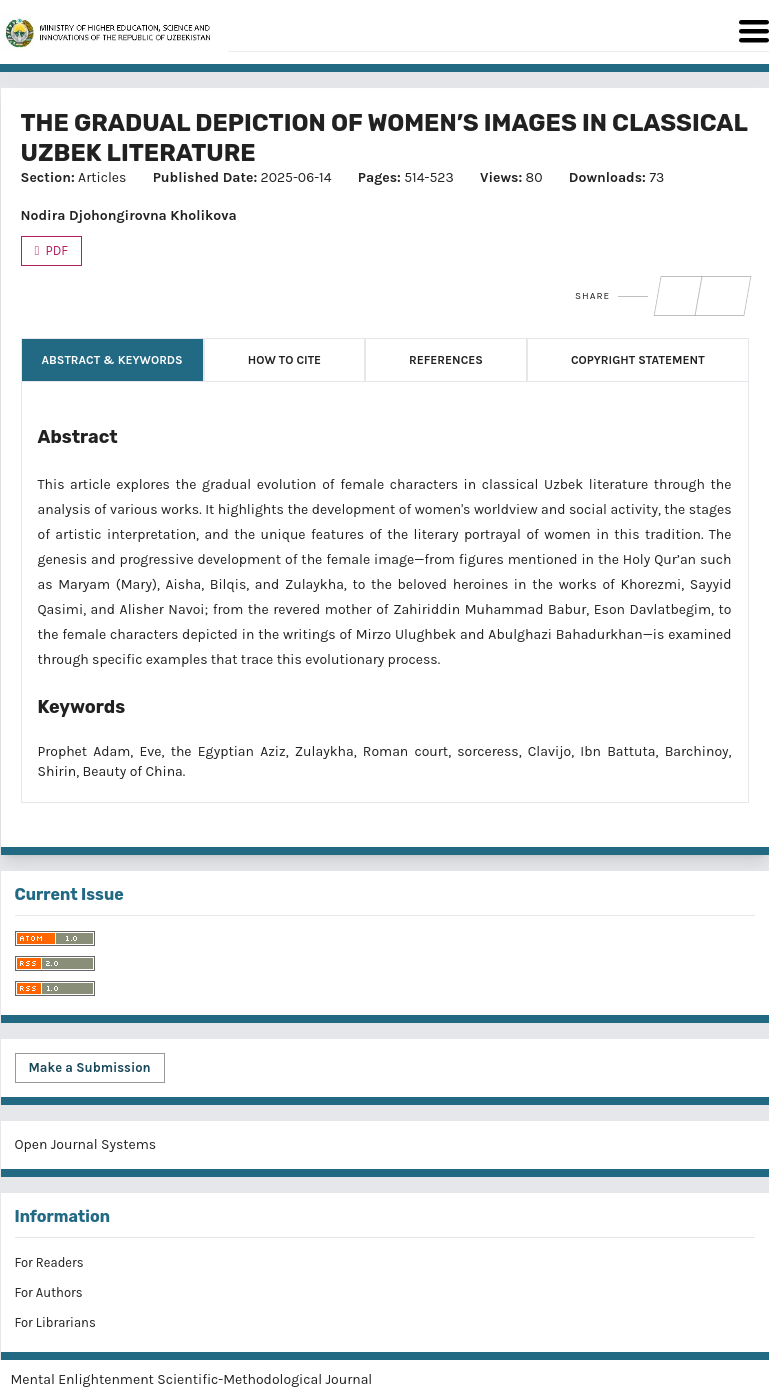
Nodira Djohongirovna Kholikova (129, 215)
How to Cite (284, 360)
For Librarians (55, 1322)
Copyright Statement (638, 360)
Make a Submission (90, 1067)
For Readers (49, 1262)
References (446, 360)
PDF (56, 250)
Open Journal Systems (86, 1144)
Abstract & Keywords (112, 360)
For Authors (49, 1292)
